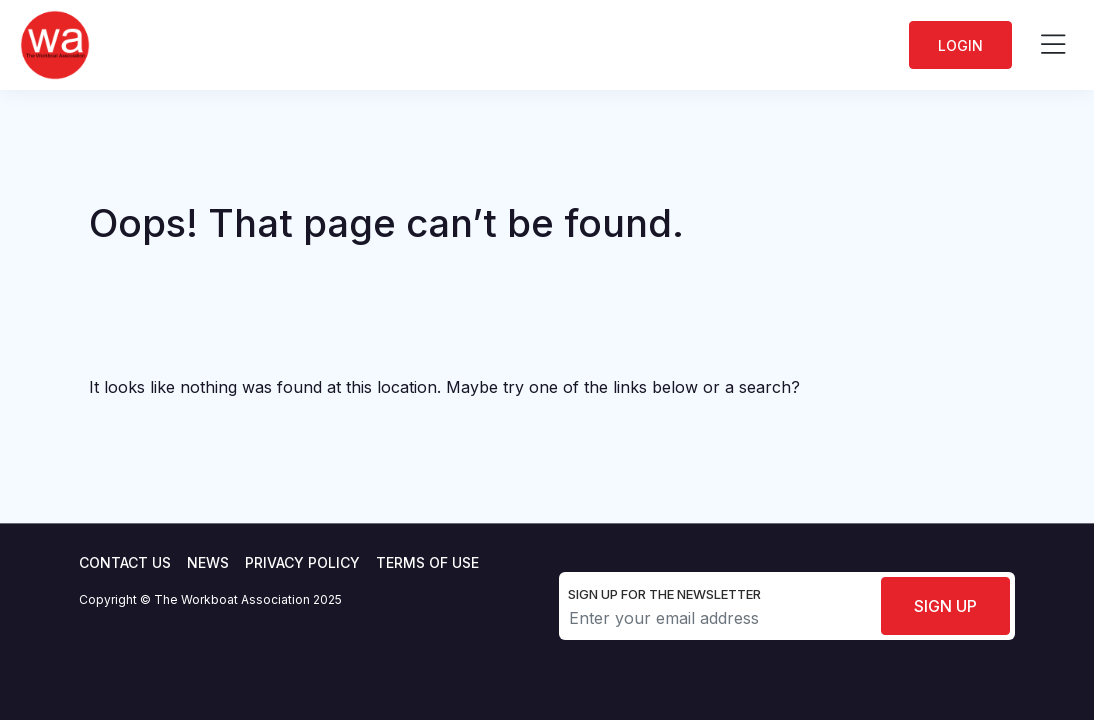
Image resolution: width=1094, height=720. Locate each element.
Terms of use (427, 562)
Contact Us (125, 562)
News (208, 562)
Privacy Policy (302, 562)
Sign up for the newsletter (664, 594)
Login (960, 45)
